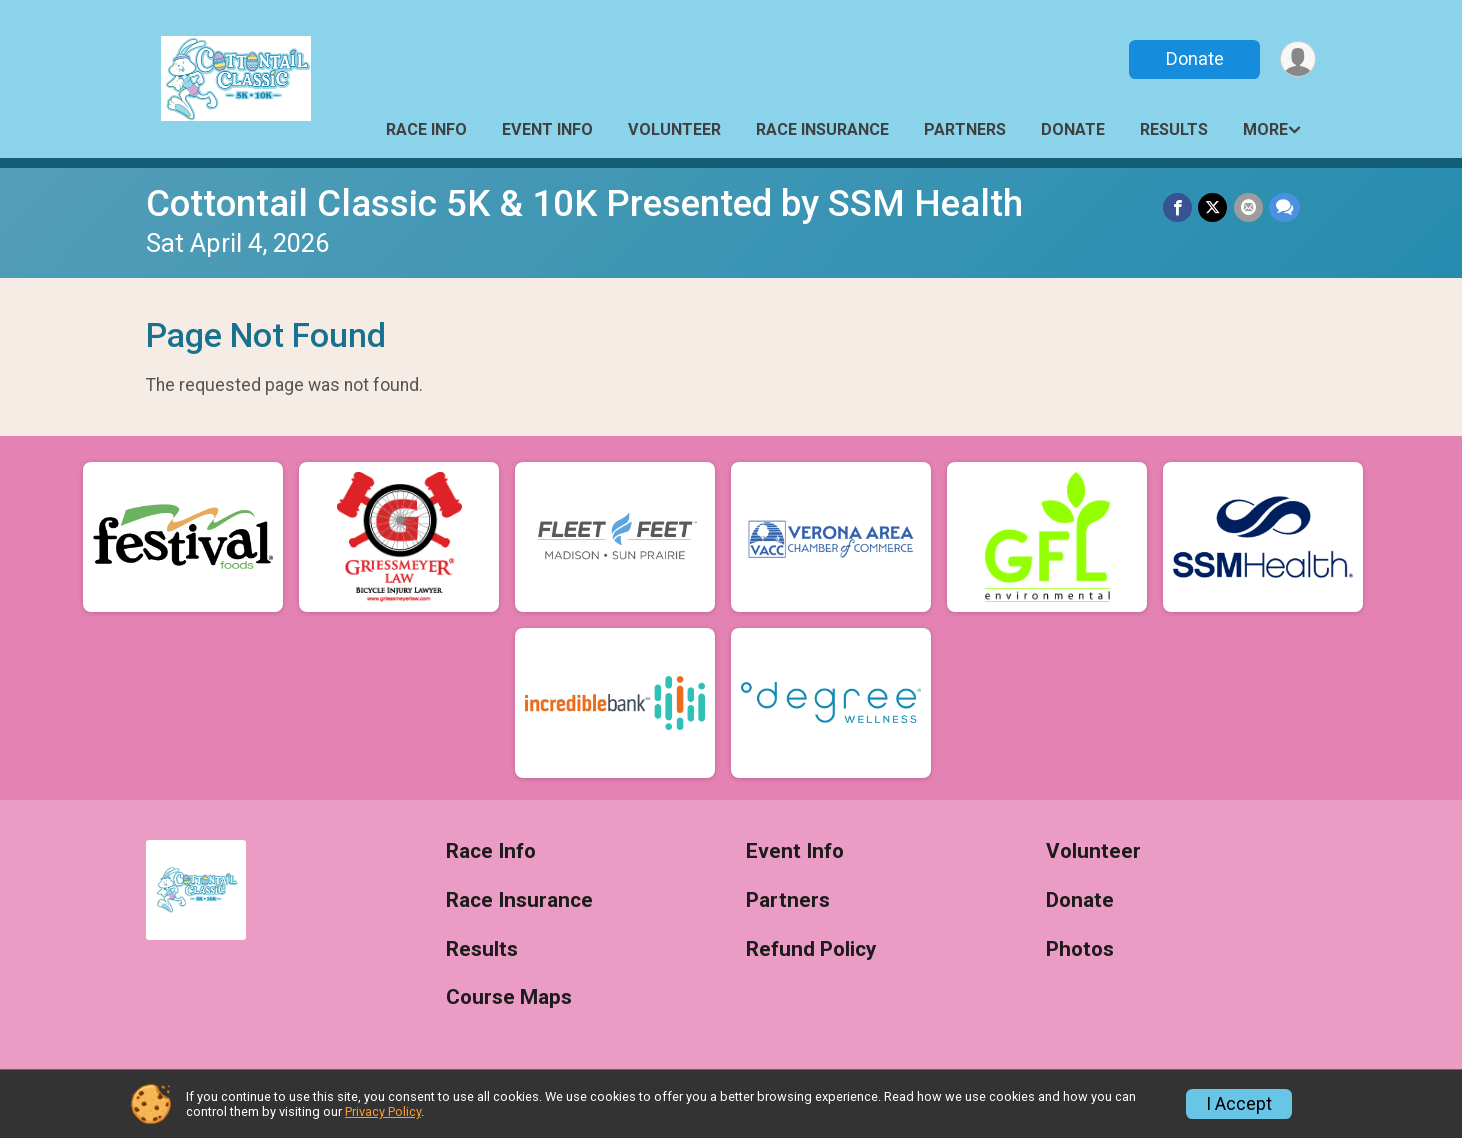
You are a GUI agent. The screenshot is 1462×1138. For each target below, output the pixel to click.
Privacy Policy (383, 1111)
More (1265, 129)
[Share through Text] (1284, 207)
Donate (1194, 58)
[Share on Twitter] (1213, 207)
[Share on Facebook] (1178, 207)
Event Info (547, 129)
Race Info (426, 129)
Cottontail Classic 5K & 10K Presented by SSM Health (584, 203)
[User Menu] (1297, 59)
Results (1174, 129)
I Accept (1239, 1104)
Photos (1080, 949)
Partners (965, 129)
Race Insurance (822, 129)
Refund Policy (811, 949)
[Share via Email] (1248, 207)
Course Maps (509, 997)
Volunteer (674, 129)
